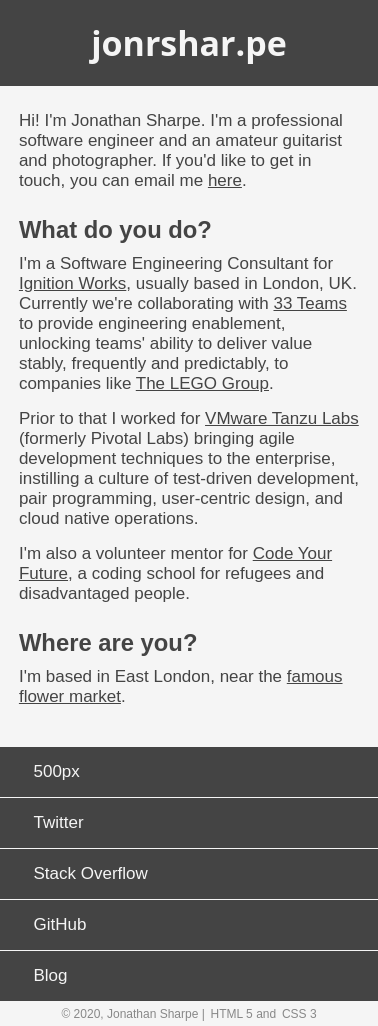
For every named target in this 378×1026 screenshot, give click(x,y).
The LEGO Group (202, 383)
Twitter (59, 822)
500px (57, 771)
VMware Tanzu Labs (282, 418)
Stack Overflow (91, 873)
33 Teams (309, 303)
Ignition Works (72, 283)
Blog (51, 975)
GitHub (60, 924)
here (225, 180)
